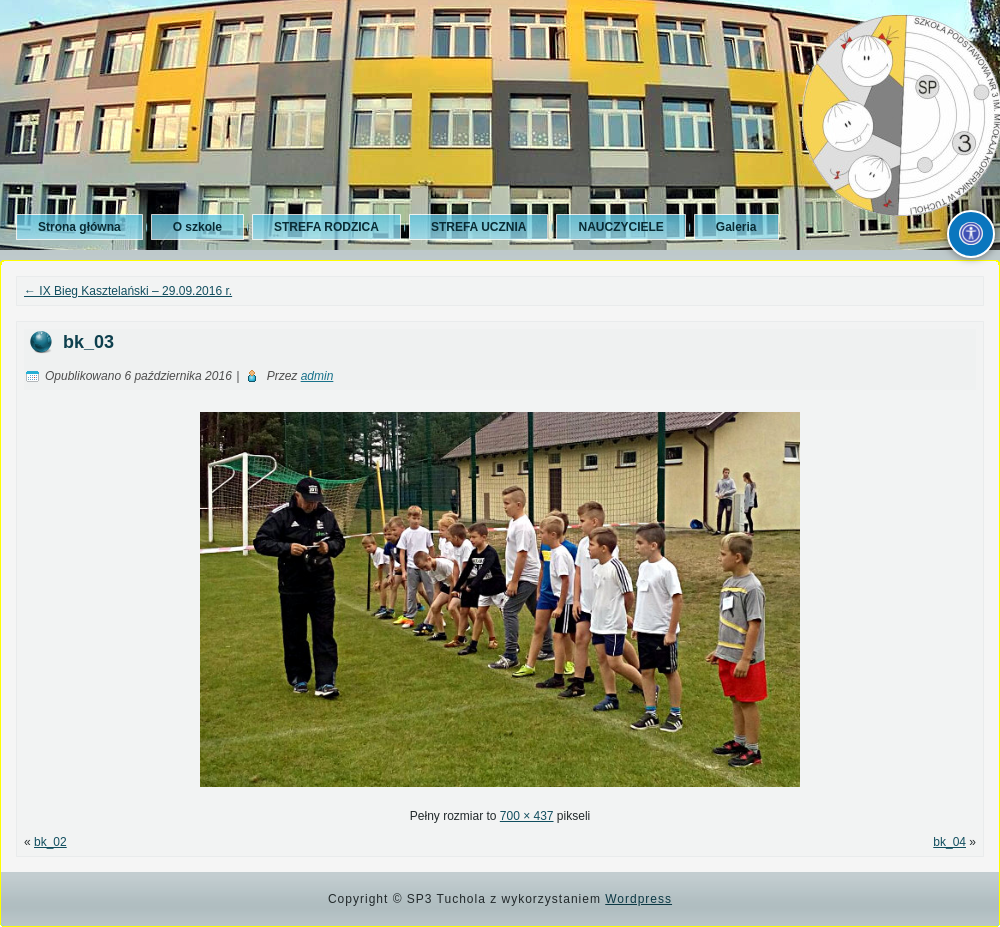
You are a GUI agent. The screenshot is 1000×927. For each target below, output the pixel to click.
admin (317, 376)
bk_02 (50, 842)
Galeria (736, 227)
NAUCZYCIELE (620, 227)
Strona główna (79, 227)
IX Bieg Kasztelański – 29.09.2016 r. (128, 291)
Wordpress (638, 899)
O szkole (197, 227)
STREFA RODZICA (326, 227)
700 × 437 (527, 816)
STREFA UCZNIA (479, 227)
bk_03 (88, 342)
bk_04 (949, 842)
